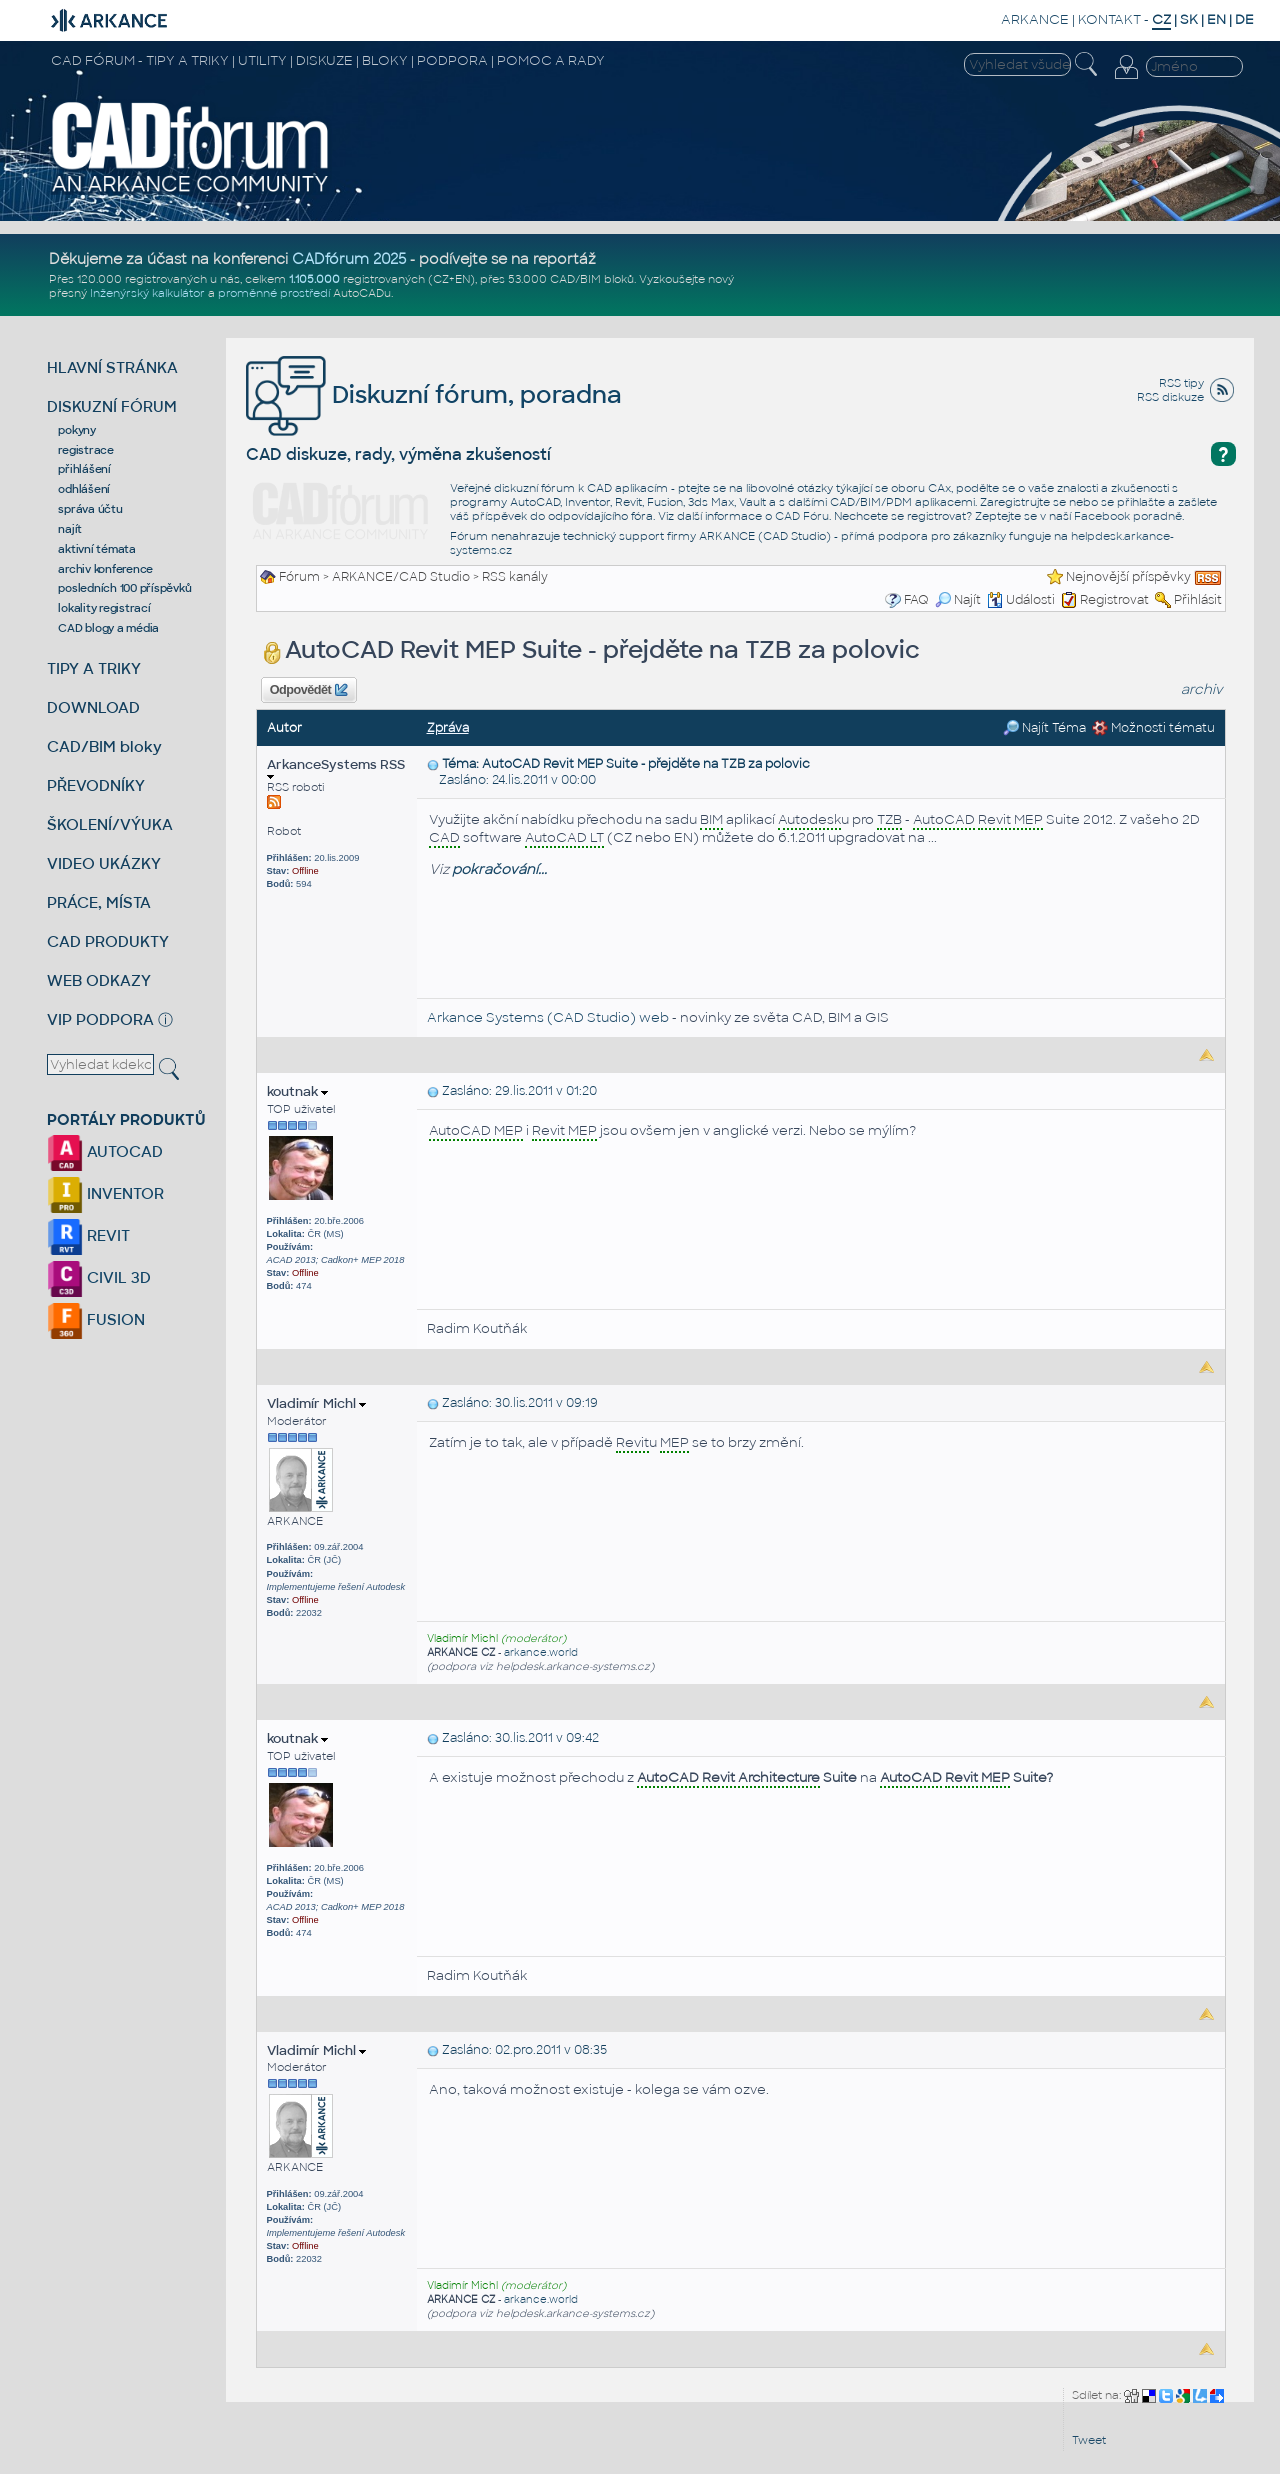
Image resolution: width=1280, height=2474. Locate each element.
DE (1244, 19)
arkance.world (541, 1652)
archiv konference (105, 569)
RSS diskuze (1170, 397)
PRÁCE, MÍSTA (99, 902)
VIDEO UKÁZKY (104, 863)
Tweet (1089, 2440)
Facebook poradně (1128, 516)
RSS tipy (1181, 383)
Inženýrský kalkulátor (147, 293)
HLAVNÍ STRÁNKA (112, 367)
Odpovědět (309, 690)
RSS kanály (515, 577)
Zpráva (448, 728)
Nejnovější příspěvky (1128, 577)
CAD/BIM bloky (104, 746)
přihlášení (84, 469)
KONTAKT (1109, 19)
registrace (86, 450)
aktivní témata (97, 549)
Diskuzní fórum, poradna (434, 394)
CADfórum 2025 (349, 259)
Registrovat (1114, 600)
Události (1021, 600)
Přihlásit (1198, 600)
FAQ (916, 600)
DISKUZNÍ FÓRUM (112, 406)
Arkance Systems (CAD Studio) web (548, 1017)
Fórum (299, 577)
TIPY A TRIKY (94, 668)
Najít (958, 600)
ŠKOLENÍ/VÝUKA (110, 824)
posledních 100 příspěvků (124, 588)
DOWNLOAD (93, 707)
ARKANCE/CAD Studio (401, 577)
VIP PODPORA (100, 1019)
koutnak (297, 1091)
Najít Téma (1044, 728)
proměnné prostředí (274, 293)
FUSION (96, 1319)
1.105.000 (314, 279)
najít (70, 529)
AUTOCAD (105, 1151)
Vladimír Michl (316, 1403)
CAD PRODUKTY (108, 941)
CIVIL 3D (99, 1277)
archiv (1202, 689)
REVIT (88, 1235)
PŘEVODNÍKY (96, 785)
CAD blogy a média (108, 628)
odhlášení (84, 489)
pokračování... (499, 869)
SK (1189, 19)
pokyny (77, 430)
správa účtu (90, 509)
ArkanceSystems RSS (336, 768)
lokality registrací (104, 608)
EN (1216, 19)
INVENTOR (105, 1193)
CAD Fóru (802, 516)
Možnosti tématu (1153, 728)
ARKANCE (1035, 19)
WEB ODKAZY (99, 980)
